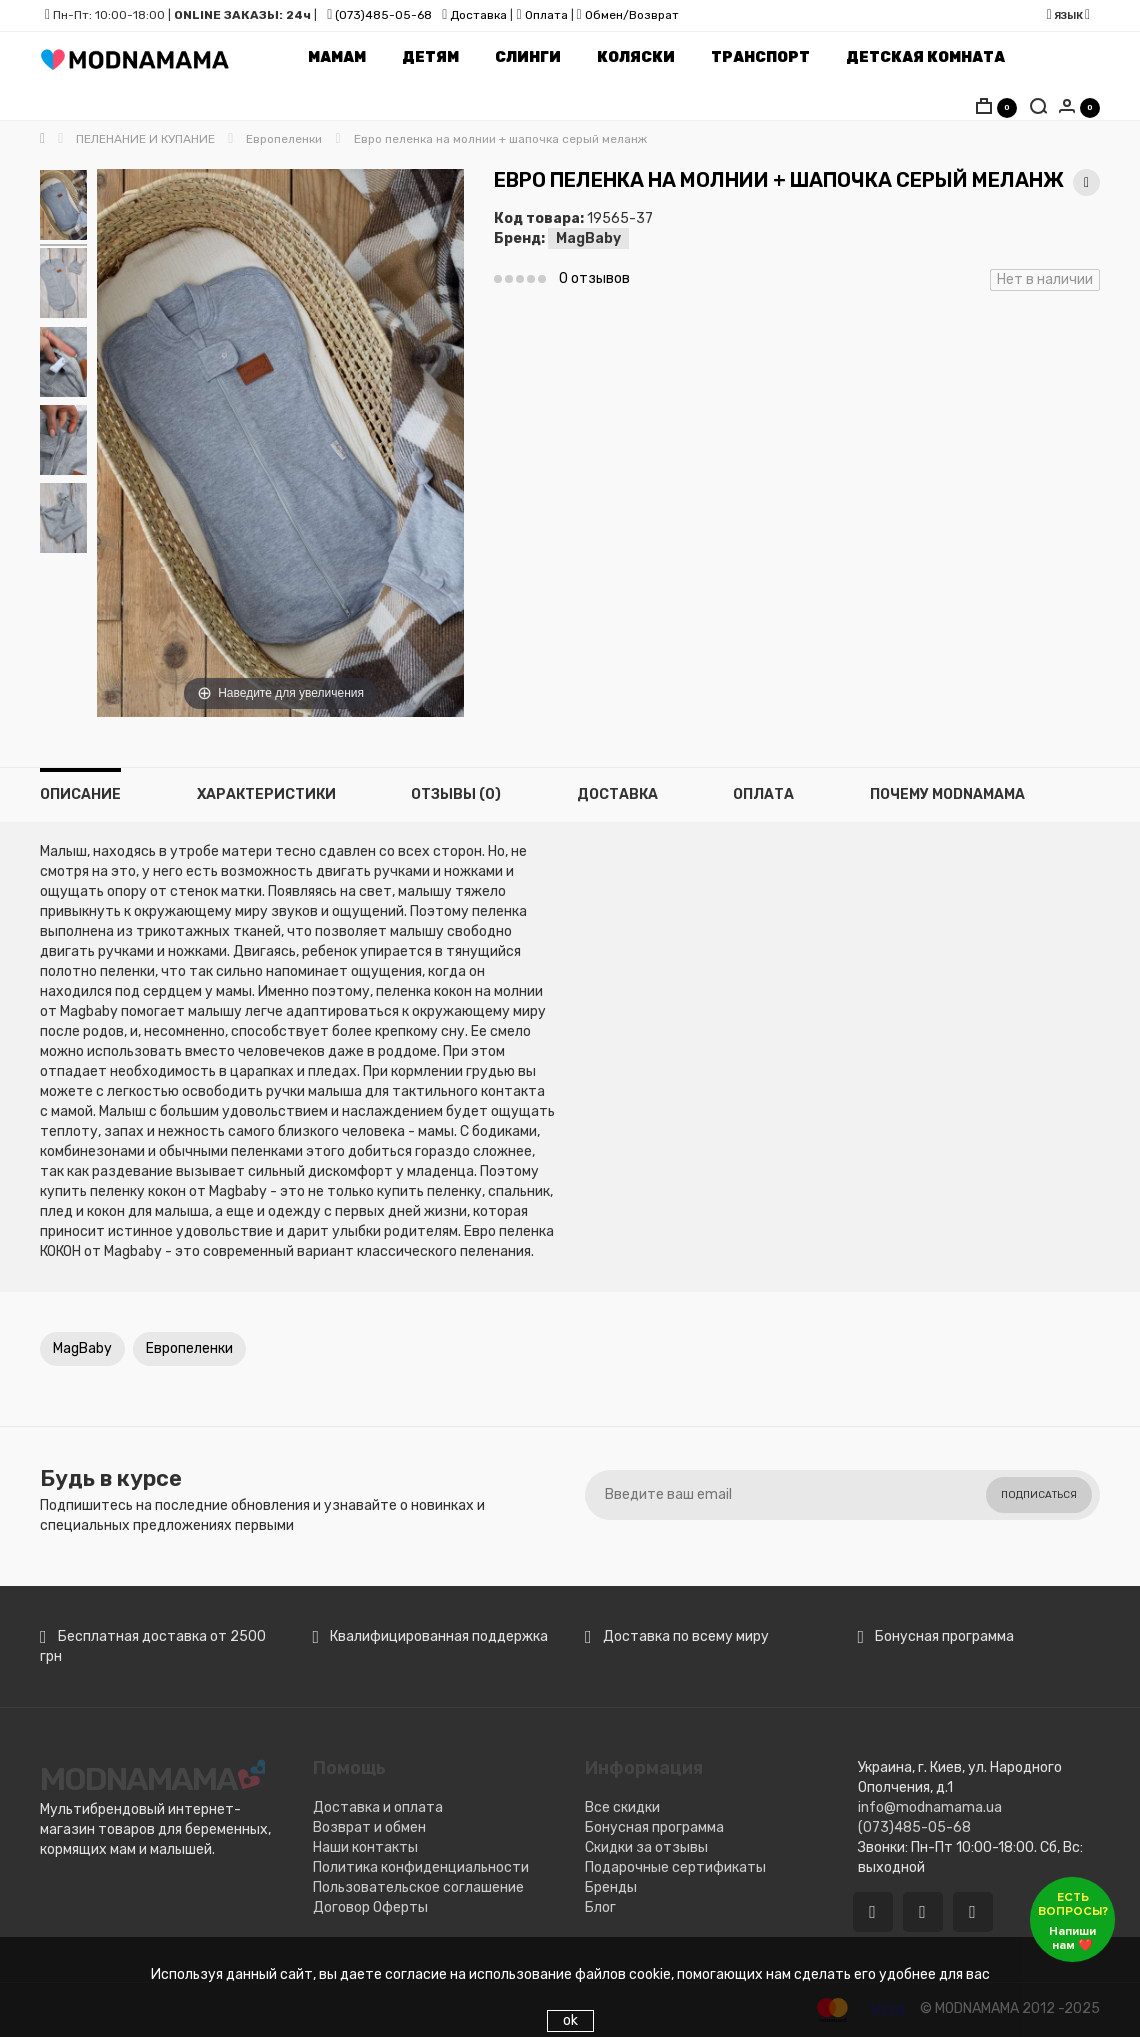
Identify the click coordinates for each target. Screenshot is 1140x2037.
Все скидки (622, 1807)
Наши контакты (365, 1847)
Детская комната (925, 57)
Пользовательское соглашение (418, 1887)
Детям (430, 57)
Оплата (546, 15)
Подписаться (1039, 1495)
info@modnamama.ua (930, 1807)
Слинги (528, 57)
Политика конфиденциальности (421, 1867)
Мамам (337, 57)
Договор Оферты (370, 1907)
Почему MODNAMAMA (947, 794)
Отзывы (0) (456, 794)
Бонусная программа (654, 1827)
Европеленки (189, 1348)
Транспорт (760, 57)
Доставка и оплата (378, 1807)
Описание (80, 794)
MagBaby (588, 238)
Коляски (636, 57)
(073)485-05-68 (383, 15)
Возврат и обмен (369, 1827)
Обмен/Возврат (632, 15)
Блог (600, 1907)
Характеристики (266, 794)
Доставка (477, 15)
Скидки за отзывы (646, 1847)
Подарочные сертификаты (675, 1867)
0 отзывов (594, 278)
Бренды (611, 1887)
